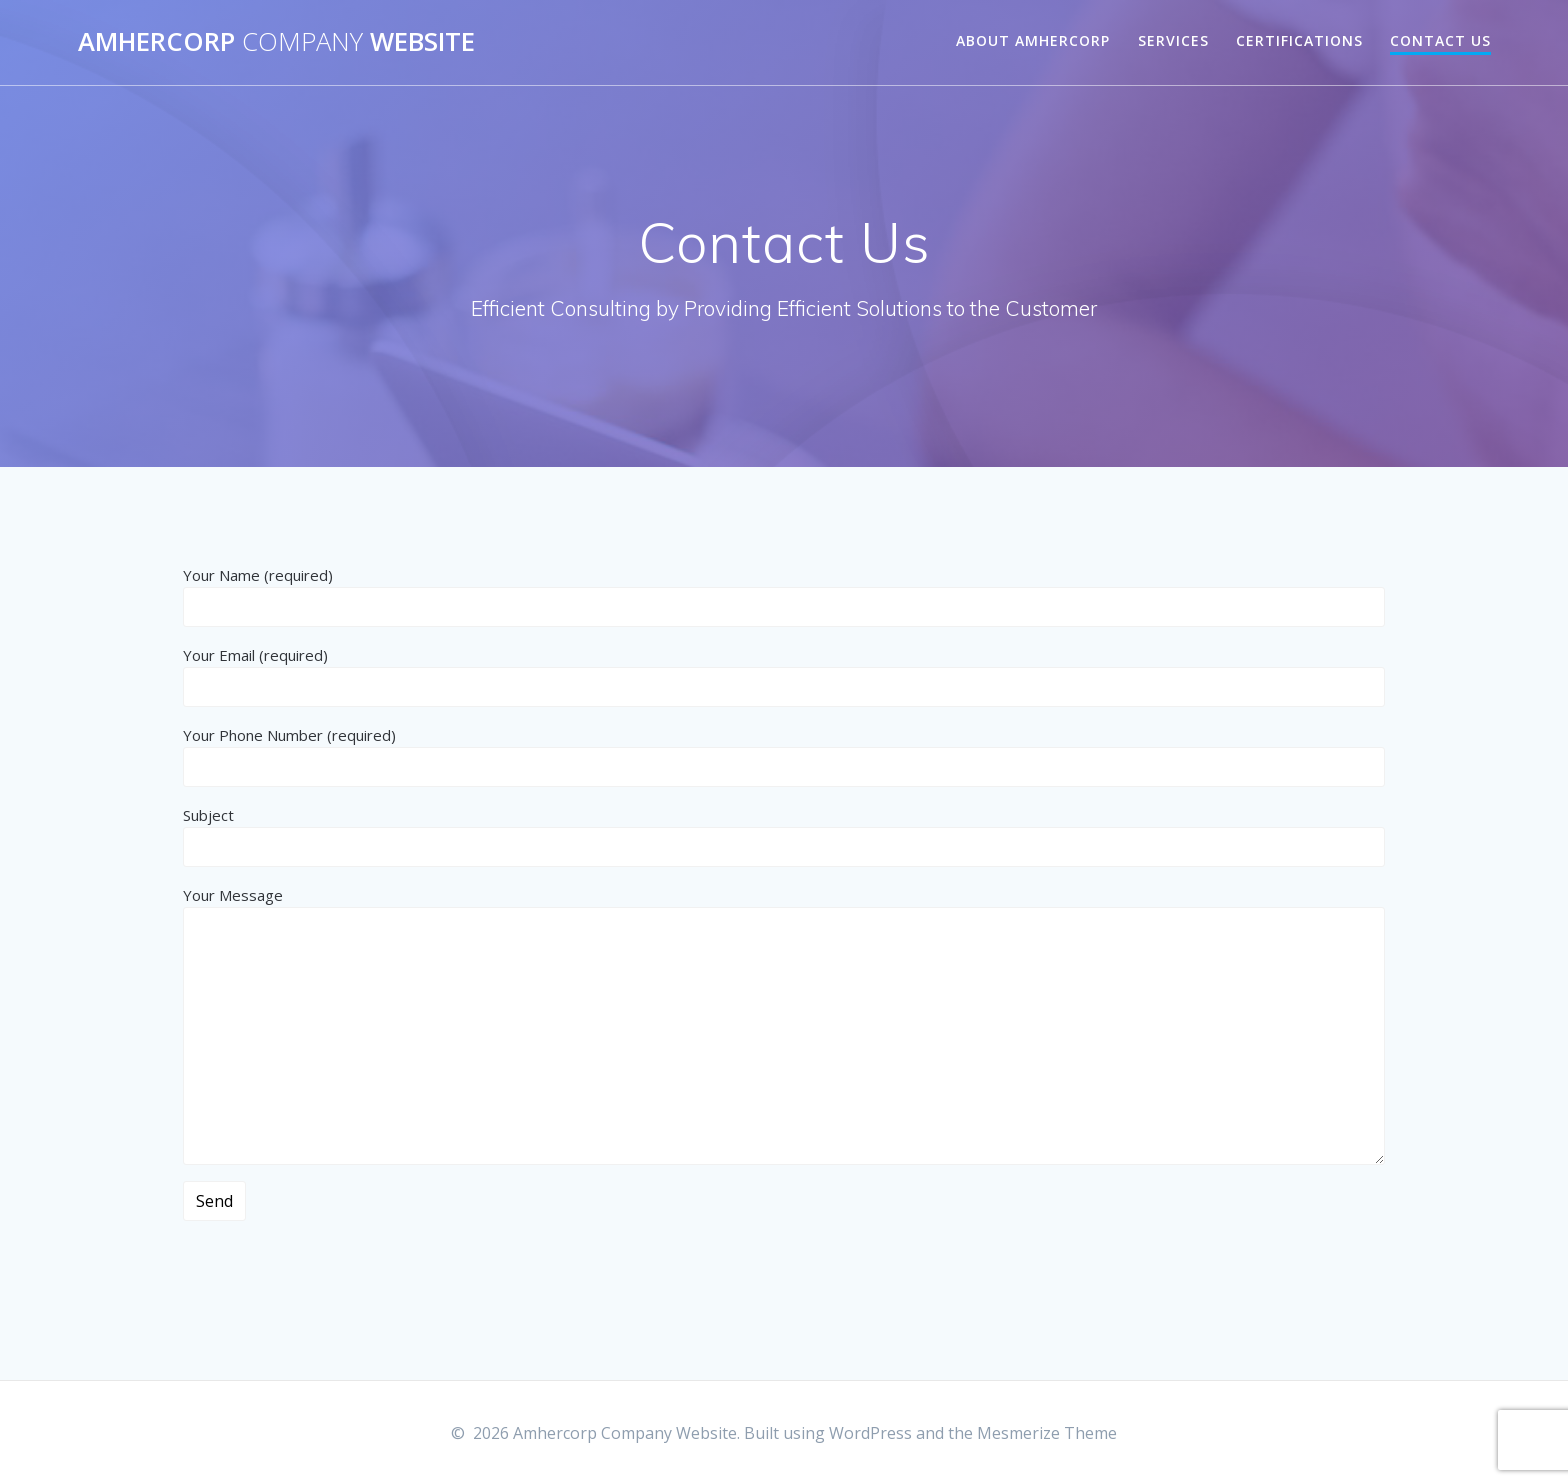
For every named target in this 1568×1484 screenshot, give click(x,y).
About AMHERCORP (1033, 40)
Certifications (1299, 40)
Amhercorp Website (276, 42)
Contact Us (1440, 40)
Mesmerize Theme (1047, 1433)
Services (1173, 40)
